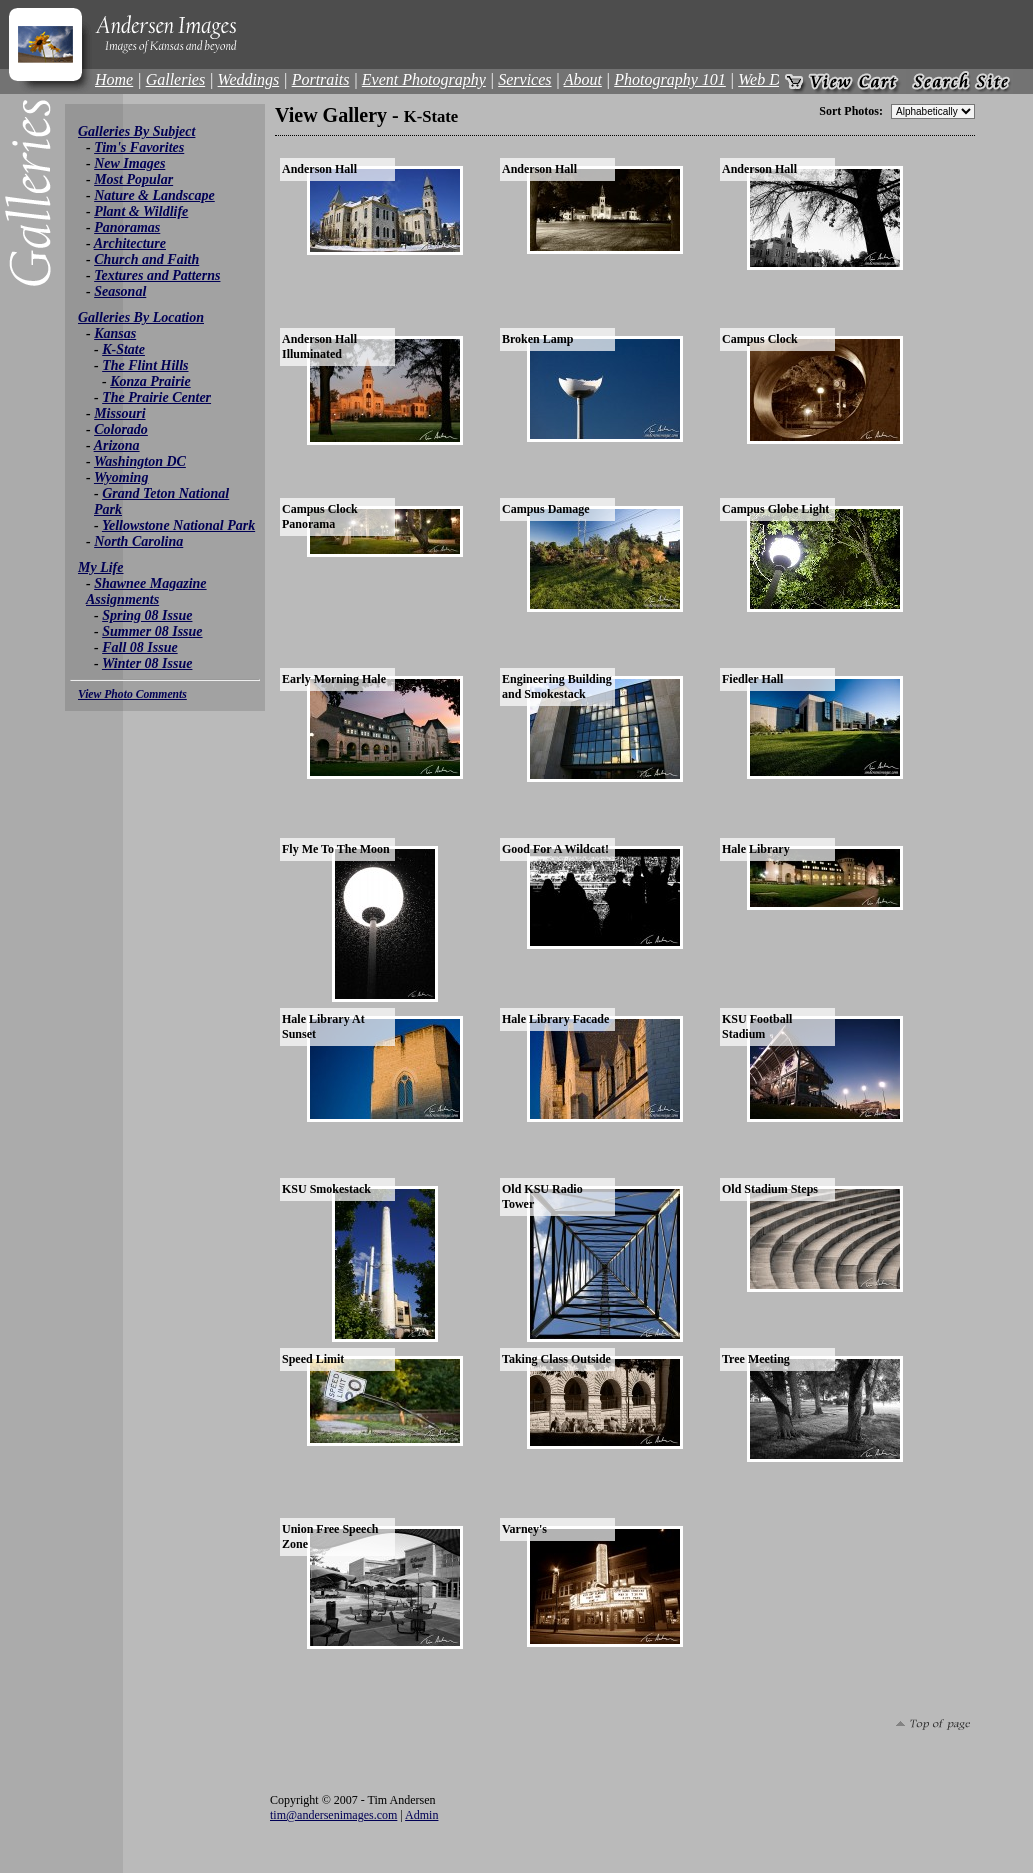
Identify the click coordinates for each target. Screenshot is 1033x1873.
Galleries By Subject (136, 131)
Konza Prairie (150, 381)
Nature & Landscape (154, 195)
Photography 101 (670, 79)
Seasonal (120, 291)
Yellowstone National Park (178, 525)
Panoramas (127, 227)
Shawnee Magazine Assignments (146, 591)
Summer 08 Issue (152, 631)
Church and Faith (146, 259)
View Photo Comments (132, 694)
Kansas (115, 333)
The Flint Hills (145, 365)
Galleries (176, 79)
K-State (123, 349)
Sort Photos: (851, 111)
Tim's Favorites (139, 147)
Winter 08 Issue (147, 663)
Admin (421, 1815)
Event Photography (424, 79)
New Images (129, 163)
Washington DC (140, 461)
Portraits (321, 79)
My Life (100, 567)
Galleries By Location (141, 317)
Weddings (249, 79)
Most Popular (133, 179)
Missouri (119, 413)
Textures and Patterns (157, 275)
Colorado (121, 429)
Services (524, 79)
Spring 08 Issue (147, 615)
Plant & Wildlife (141, 211)
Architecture (130, 243)
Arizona (117, 445)
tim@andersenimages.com (333, 1815)
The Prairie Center (156, 397)
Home (114, 79)
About (583, 79)
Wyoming (121, 477)
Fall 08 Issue (139, 647)
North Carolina (138, 541)
